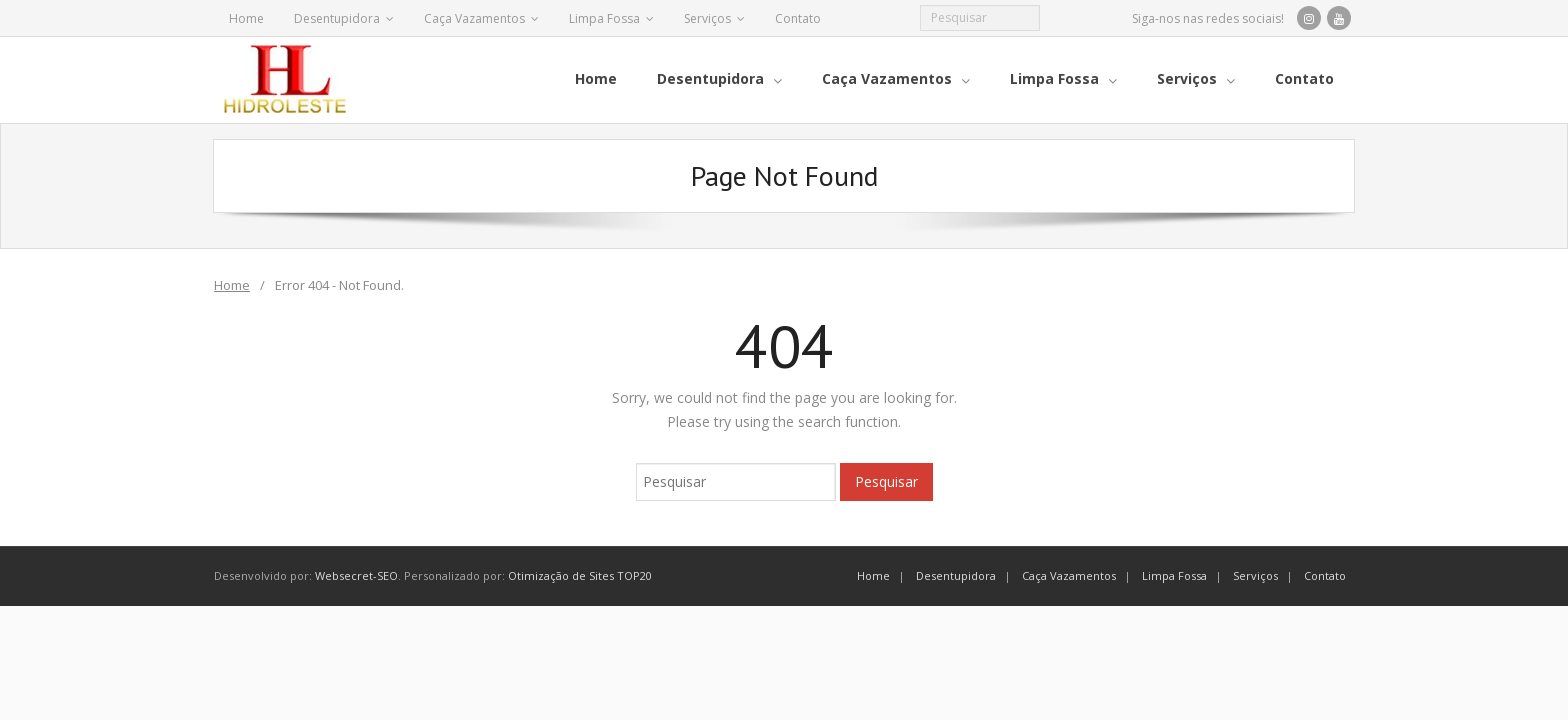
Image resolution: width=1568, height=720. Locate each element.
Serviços (707, 18)
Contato (798, 18)
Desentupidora (337, 18)
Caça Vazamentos (474, 18)
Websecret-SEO (356, 574)
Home (246, 18)
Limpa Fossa (604, 18)
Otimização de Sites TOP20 (580, 574)
